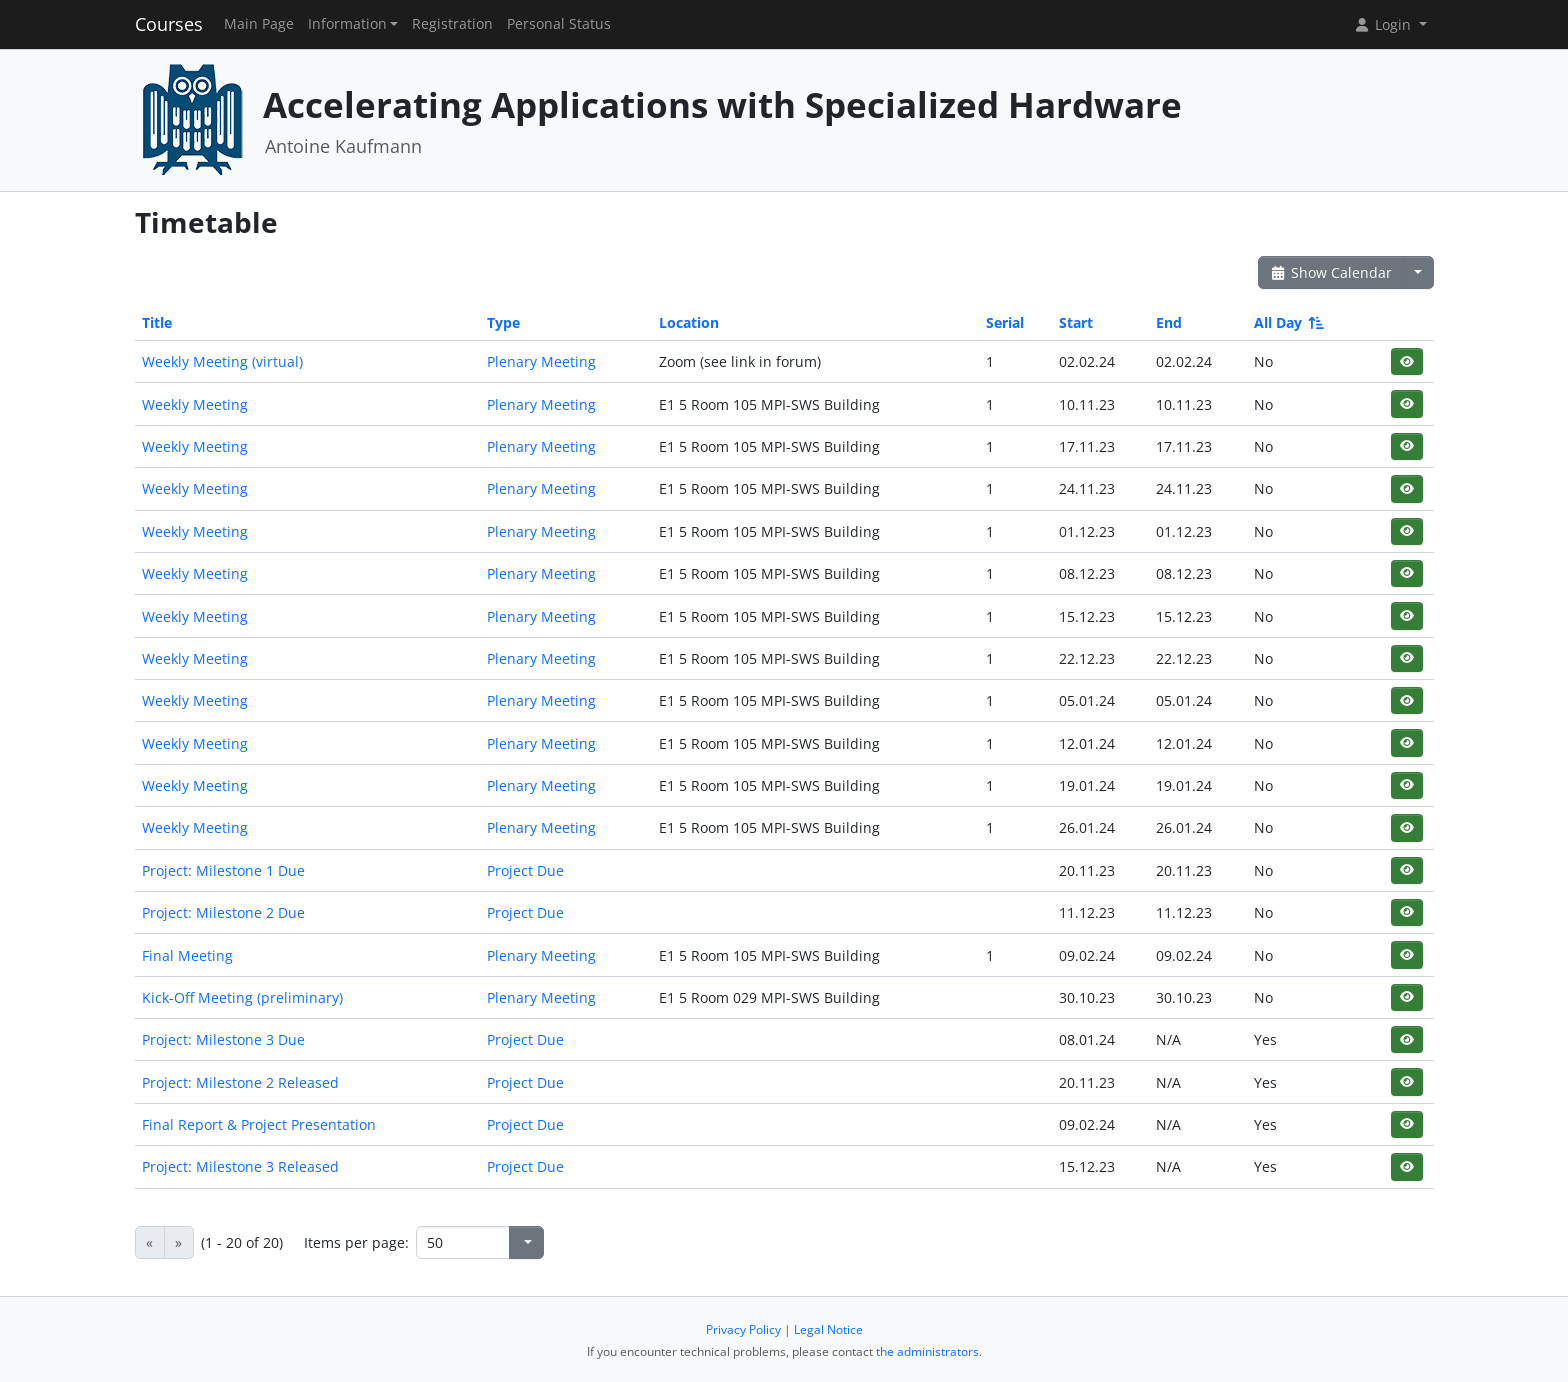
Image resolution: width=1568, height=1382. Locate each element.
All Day (1287, 322)
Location (689, 322)
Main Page (259, 24)
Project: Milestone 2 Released (240, 1082)
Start (1076, 322)
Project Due (525, 870)
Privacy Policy (743, 1329)
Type (503, 322)
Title (157, 322)
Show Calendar (1331, 272)
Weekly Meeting (195, 404)
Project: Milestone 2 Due (223, 912)
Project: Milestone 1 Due (223, 870)
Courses (169, 24)
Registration (452, 24)
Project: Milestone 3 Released (240, 1166)
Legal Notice (828, 1329)
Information (347, 24)
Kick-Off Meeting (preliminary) (242, 997)
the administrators (927, 1351)
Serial (1005, 322)
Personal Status (559, 24)
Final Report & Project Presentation (259, 1124)
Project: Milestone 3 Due (223, 1039)
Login (1384, 24)
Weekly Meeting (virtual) (222, 361)
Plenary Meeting (541, 361)
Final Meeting (187, 955)
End (1169, 322)
